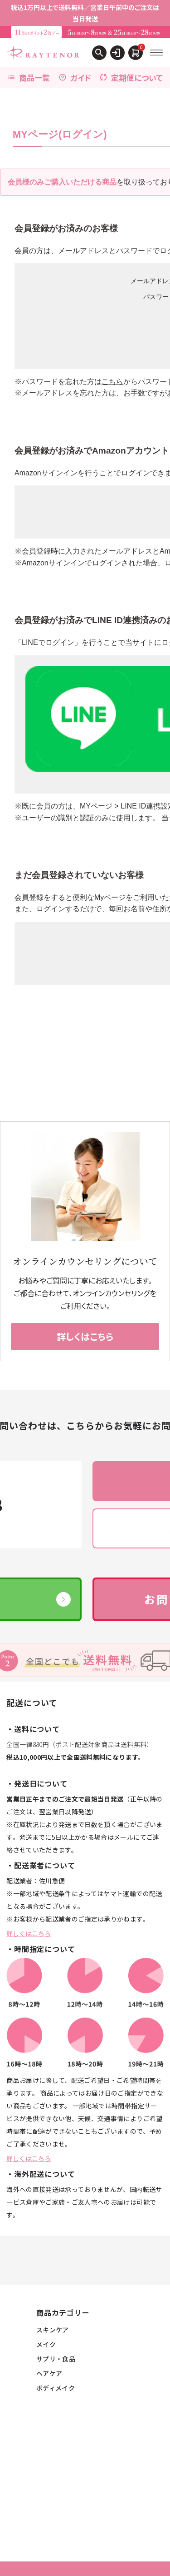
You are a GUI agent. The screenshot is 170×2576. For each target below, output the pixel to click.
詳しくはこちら (28, 1933)
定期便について (131, 77)
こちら (112, 381)
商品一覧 (28, 77)
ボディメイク (55, 2387)
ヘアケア (49, 2373)
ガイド (74, 77)
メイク (46, 2344)
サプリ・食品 (55, 2358)
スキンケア (52, 2329)
